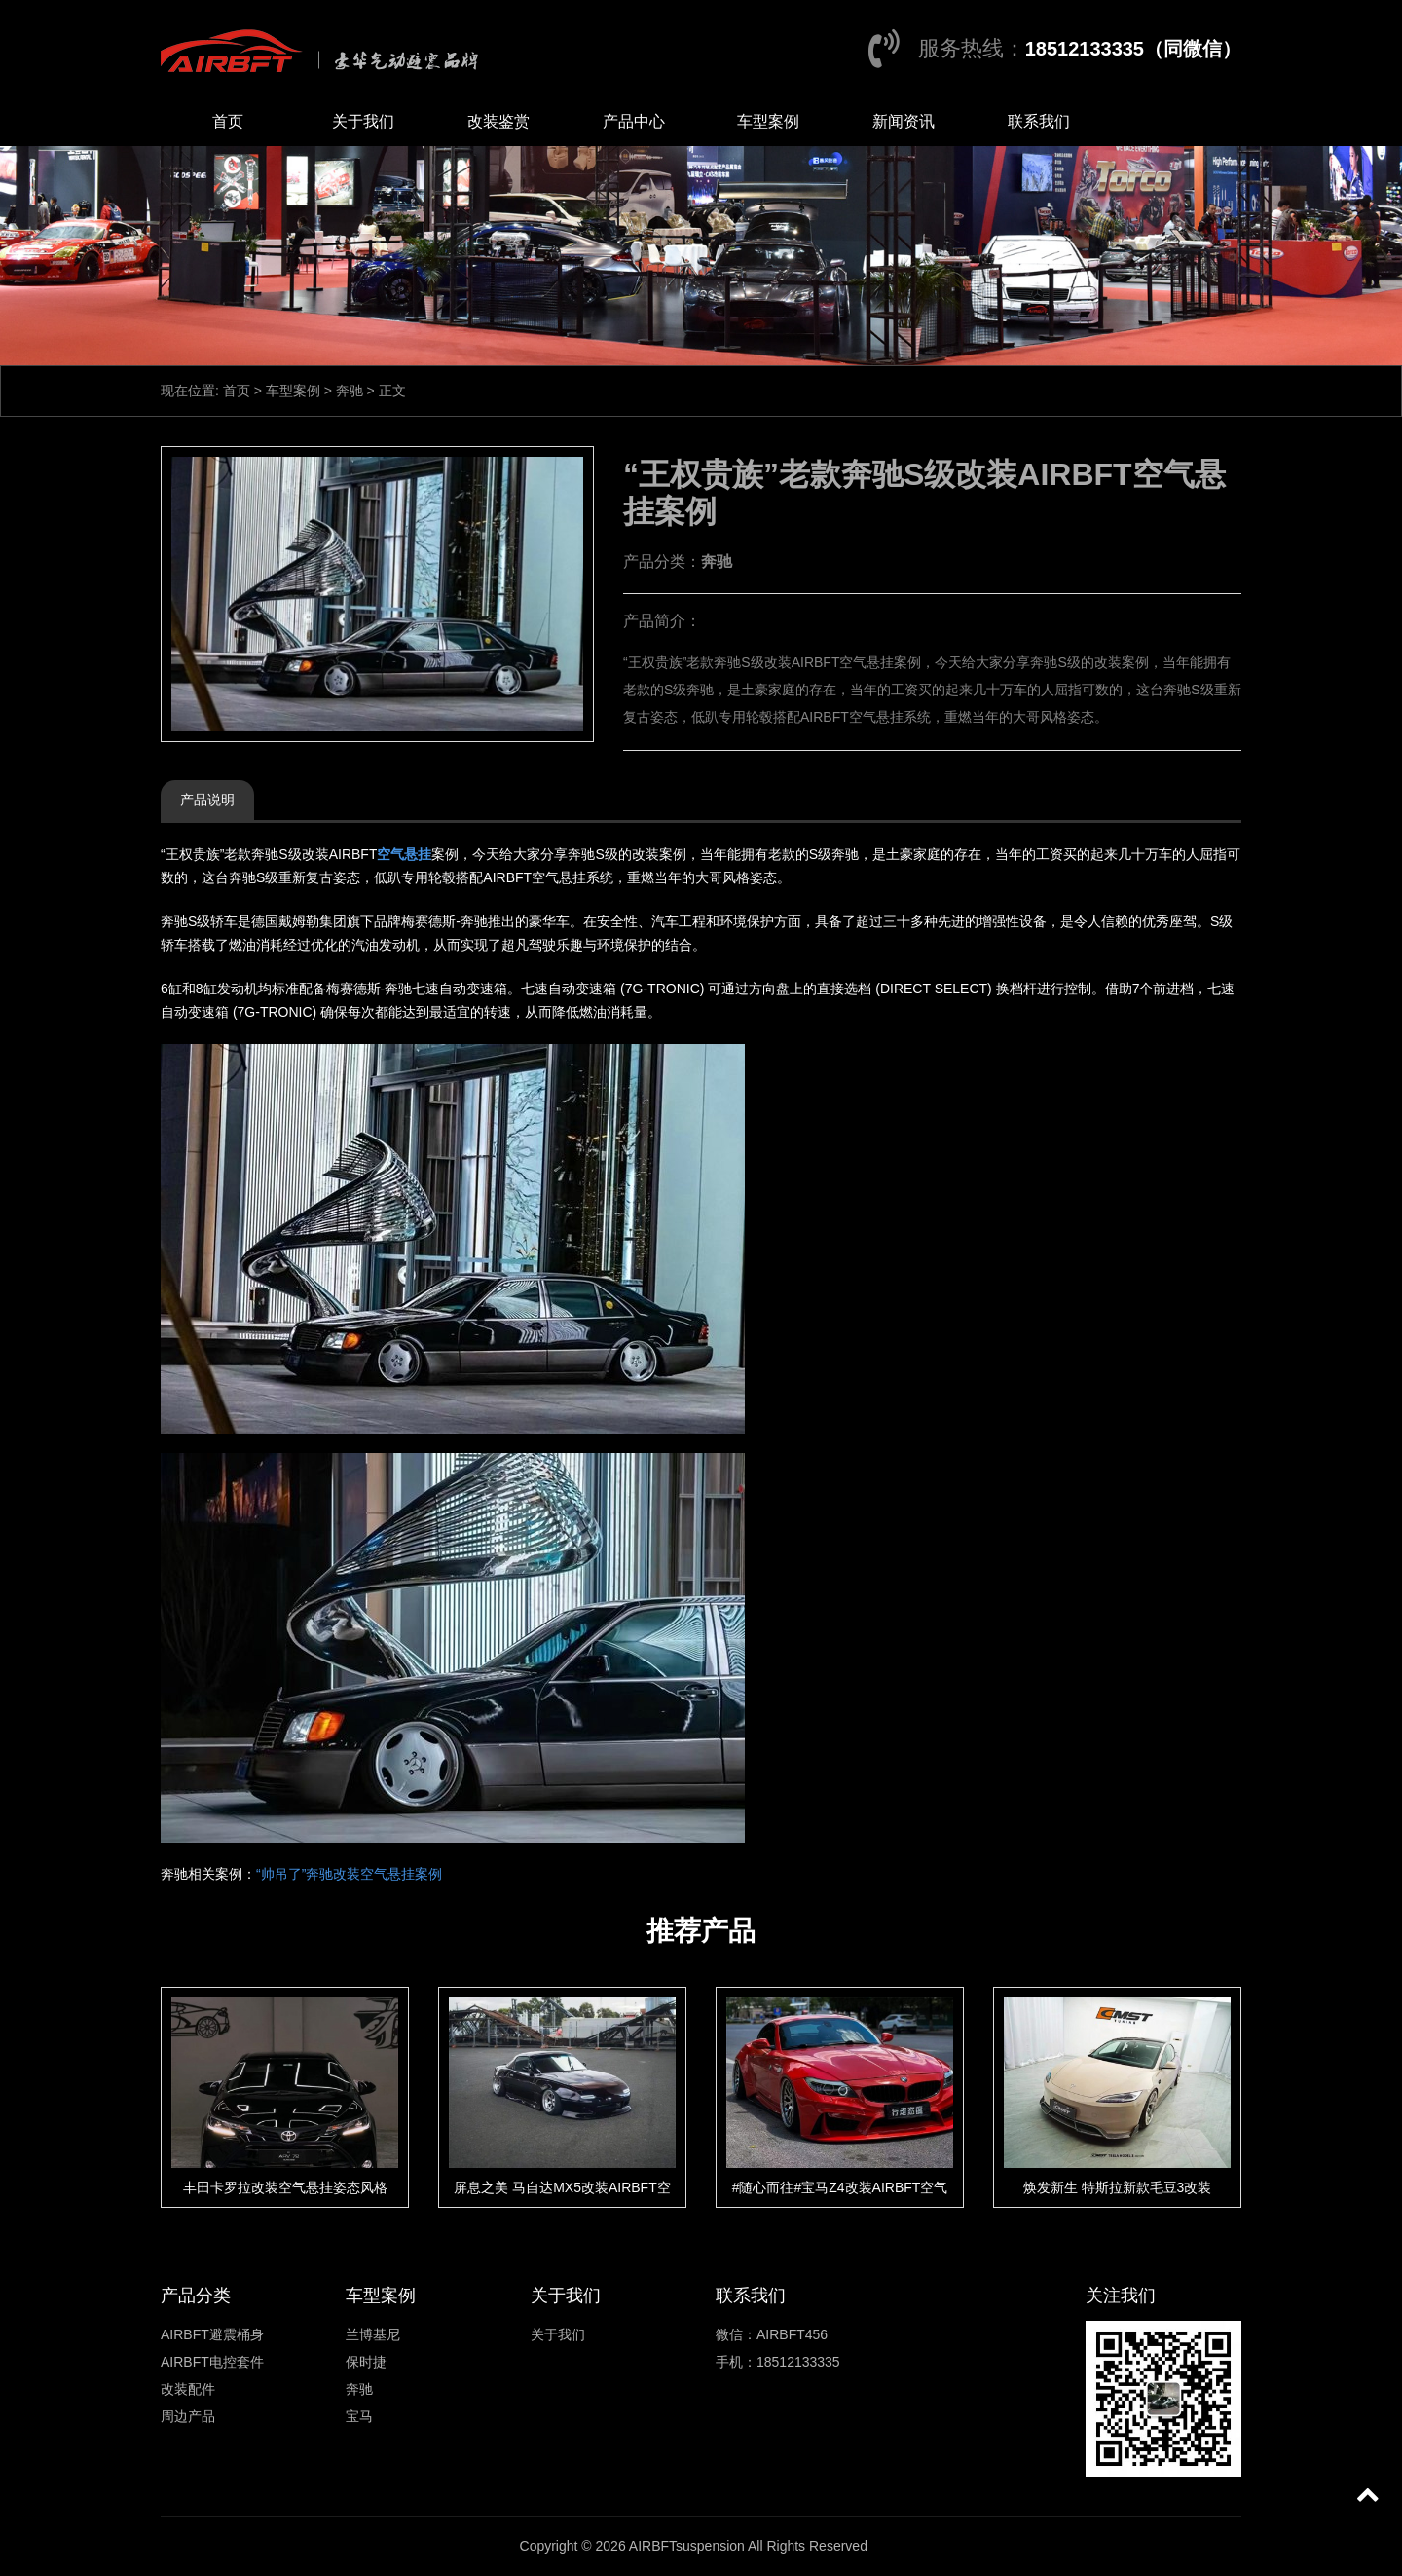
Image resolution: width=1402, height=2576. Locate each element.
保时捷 (366, 2362)
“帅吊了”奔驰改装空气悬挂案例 (349, 1874)
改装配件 (188, 2389)
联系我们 (1039, 121)
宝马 (359, 2416)
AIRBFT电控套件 (212, 2362)
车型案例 (768, 121)
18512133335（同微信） (1133, 48)
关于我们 (363, 121)
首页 (227, 121)
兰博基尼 (373, 2334)
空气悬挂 (404, 854)
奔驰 (349, 390)
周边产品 (188, 2416)
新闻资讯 (903, 121)
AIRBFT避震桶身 (212, 2334)
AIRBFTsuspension (687, 2546)
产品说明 (207, 799)
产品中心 (634, 121)
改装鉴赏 (498, 121)
